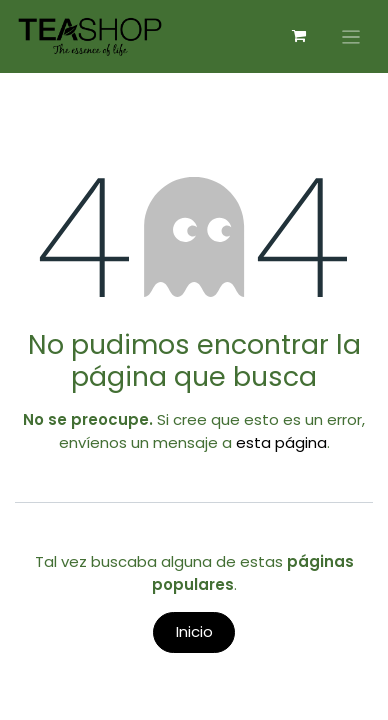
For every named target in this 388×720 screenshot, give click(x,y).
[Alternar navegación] (351, 36)
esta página (281, 442)
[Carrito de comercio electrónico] (299, 36)
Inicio (194, 631)
